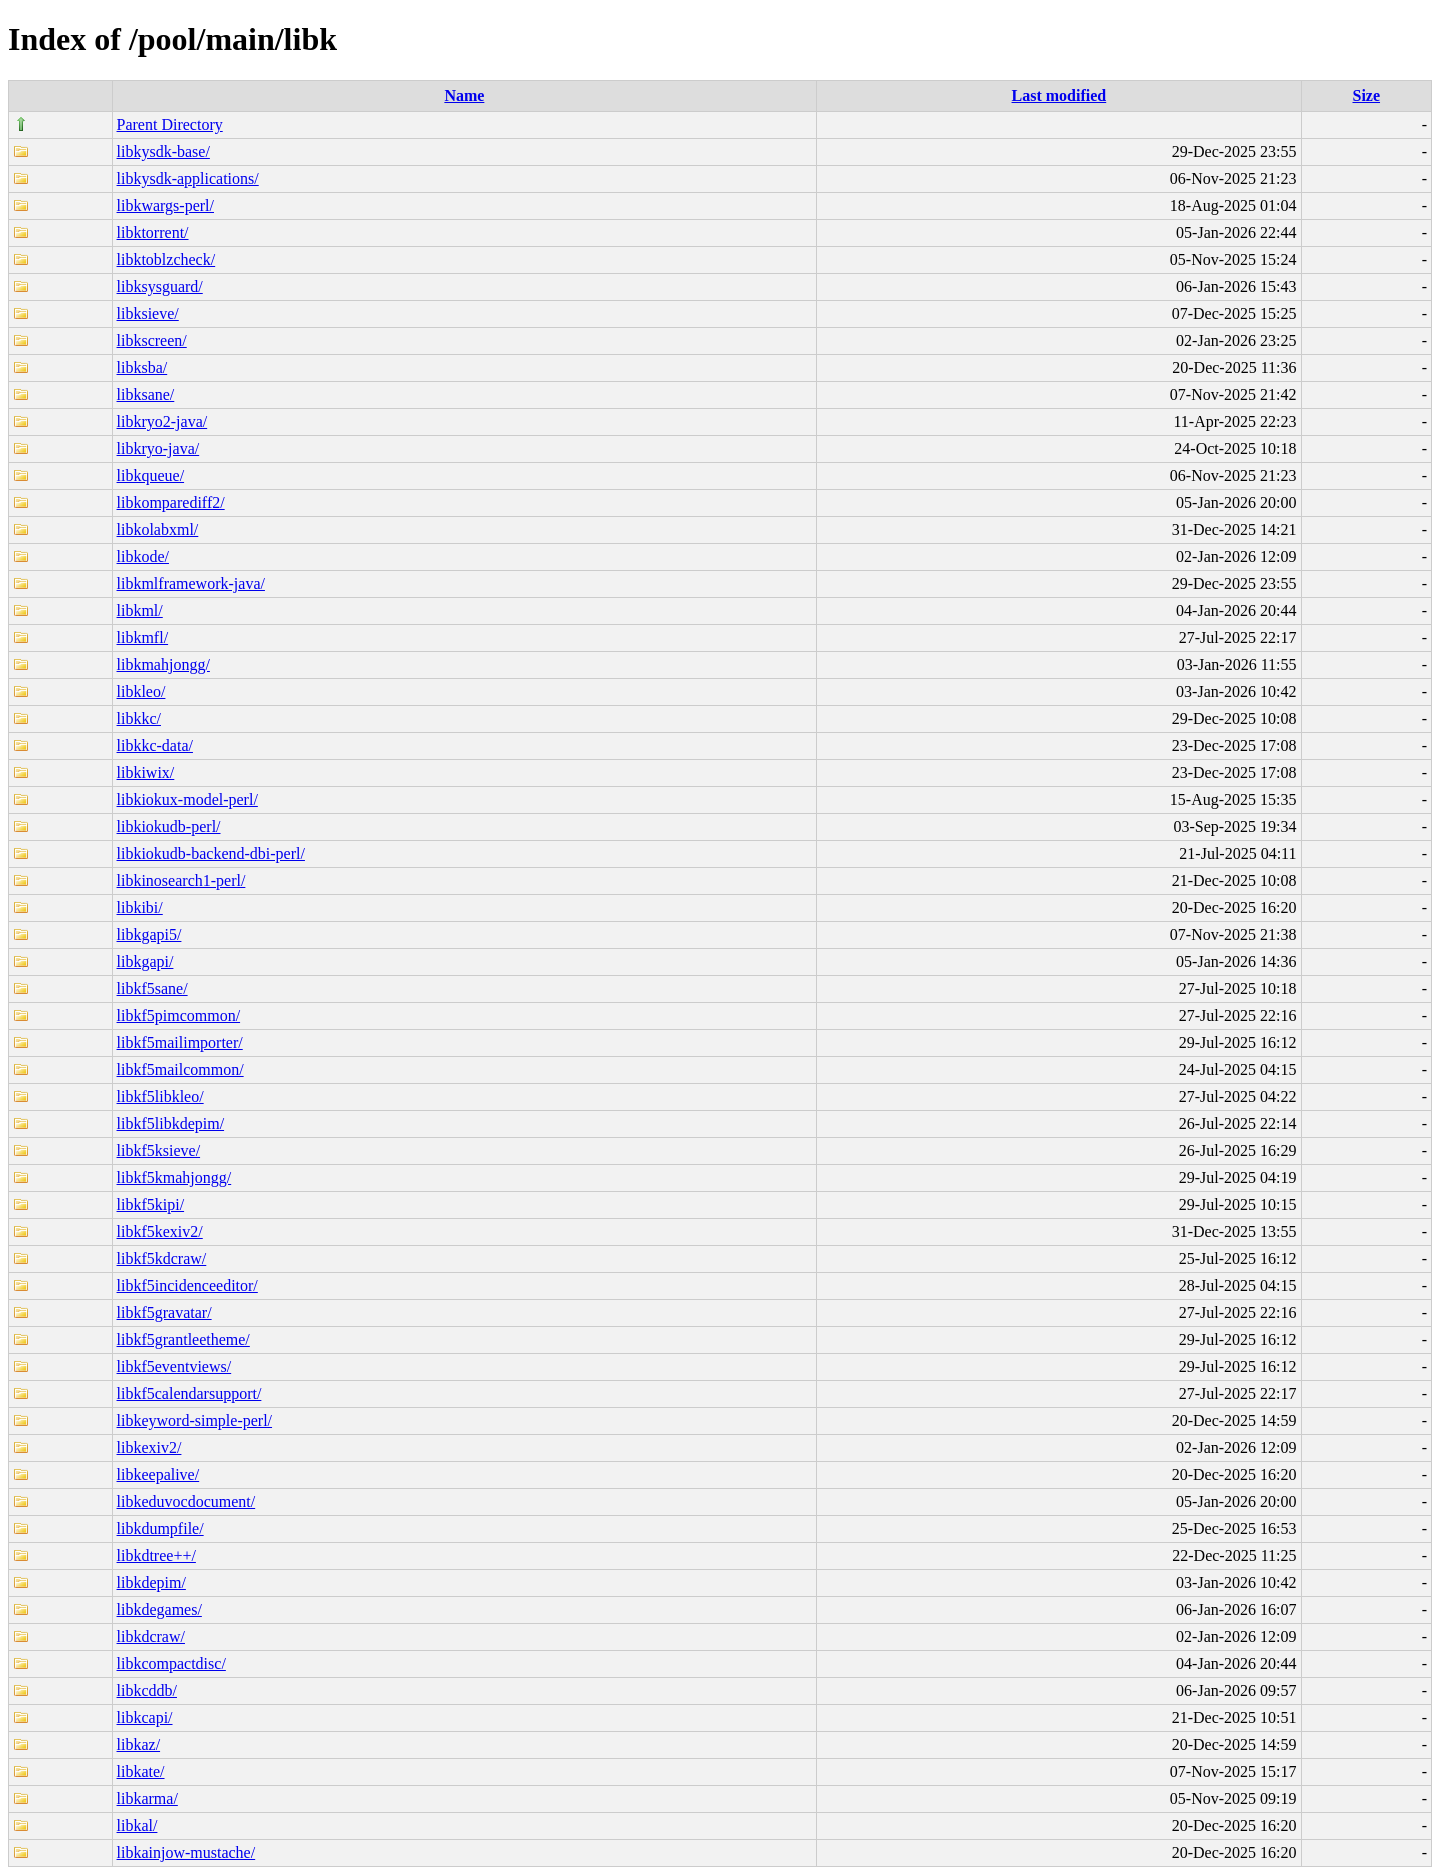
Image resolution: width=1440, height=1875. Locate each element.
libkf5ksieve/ (159, 1150)
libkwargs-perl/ (165, 205)
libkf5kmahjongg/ (174, 1177)
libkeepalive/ (158, 1474)
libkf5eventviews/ (174, 1366)
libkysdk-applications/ (188, 178)
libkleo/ (141, 691)
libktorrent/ (153, 232)
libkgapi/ (145, 961)
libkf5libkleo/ (160, 1096)
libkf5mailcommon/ (180, 1069)
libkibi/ (140, 907)
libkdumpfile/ (160, 1528)
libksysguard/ (160, 286)
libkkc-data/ (155, 745)
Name (464, 95)
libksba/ (142, 367)
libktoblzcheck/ (166, 259)
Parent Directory (170, 124)
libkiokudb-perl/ (169, 826)
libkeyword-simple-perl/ (195, 1420)
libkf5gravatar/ (164, 1312)
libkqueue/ (151, 475)
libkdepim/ (151, 1582)
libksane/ (146, 394)
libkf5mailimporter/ (180, 1042)
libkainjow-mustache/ (186, 1852)
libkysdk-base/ (163, 151)
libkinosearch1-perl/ (181, 880)
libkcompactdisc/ (171, 1663)
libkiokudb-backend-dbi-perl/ (211, 853)
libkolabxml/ (158, 529)
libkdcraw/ (151, 1636)
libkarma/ (147, 1798)
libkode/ (143, 556)
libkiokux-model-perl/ (187, 799)
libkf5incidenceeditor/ (187, 1285)
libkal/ (137, 1825)
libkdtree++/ (156, 1555)
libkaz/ (139, 1744)
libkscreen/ (152, 340)
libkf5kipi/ (151, 1204)
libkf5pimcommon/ (179, 1015)
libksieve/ (148, 313)
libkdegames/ (159, 1609)
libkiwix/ (146, 772)
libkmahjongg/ (163, 664)
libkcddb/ (147, 1690)
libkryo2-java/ (162, 421)
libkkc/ (139, 718)
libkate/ (141, 1771)
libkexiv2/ (149, 1447)
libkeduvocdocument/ (186, 1501)
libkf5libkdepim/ (171, 1123)
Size (1366, 95)
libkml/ (140, 610)
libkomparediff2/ (171, 502)
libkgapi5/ (149, 934)
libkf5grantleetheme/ (183, 1339)
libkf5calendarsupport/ (189, 1393)
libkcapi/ (145, 1717)
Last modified (1059, 95)
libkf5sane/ (152, 988)
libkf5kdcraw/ (162, 1258)
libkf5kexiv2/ (160, 1231)
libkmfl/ (143, 637)
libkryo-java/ (158, 448)
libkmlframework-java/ (191, 583)
